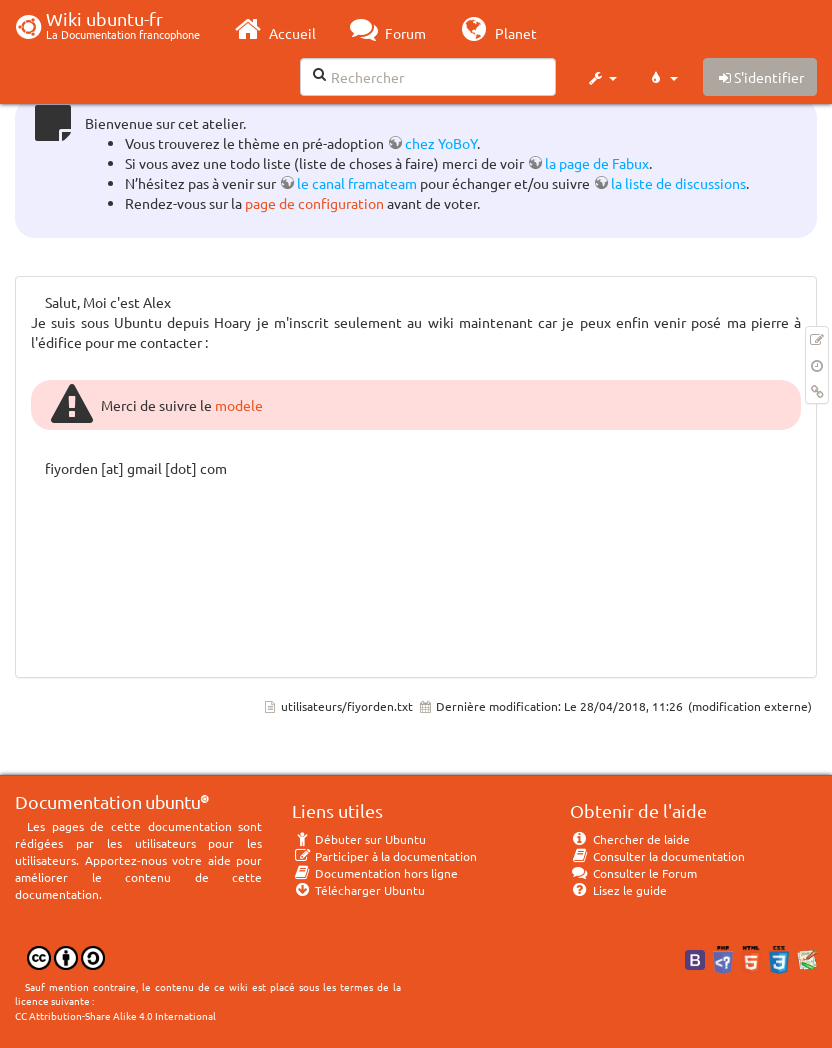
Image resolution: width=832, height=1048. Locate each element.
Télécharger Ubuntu (358, 890)
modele (239, 405)
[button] (601, 78)
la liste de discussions (678, 183)
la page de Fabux (597, 163)
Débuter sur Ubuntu (359, 839)
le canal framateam (357, 183)
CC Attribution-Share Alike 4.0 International (115, 1015)
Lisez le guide (618, 890)
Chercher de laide (630, 839)
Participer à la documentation (384, 856)
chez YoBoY (441, 143)
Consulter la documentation (657, 856)
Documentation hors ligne (375, 873)
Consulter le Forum (633, 873)
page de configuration (314, 203)
